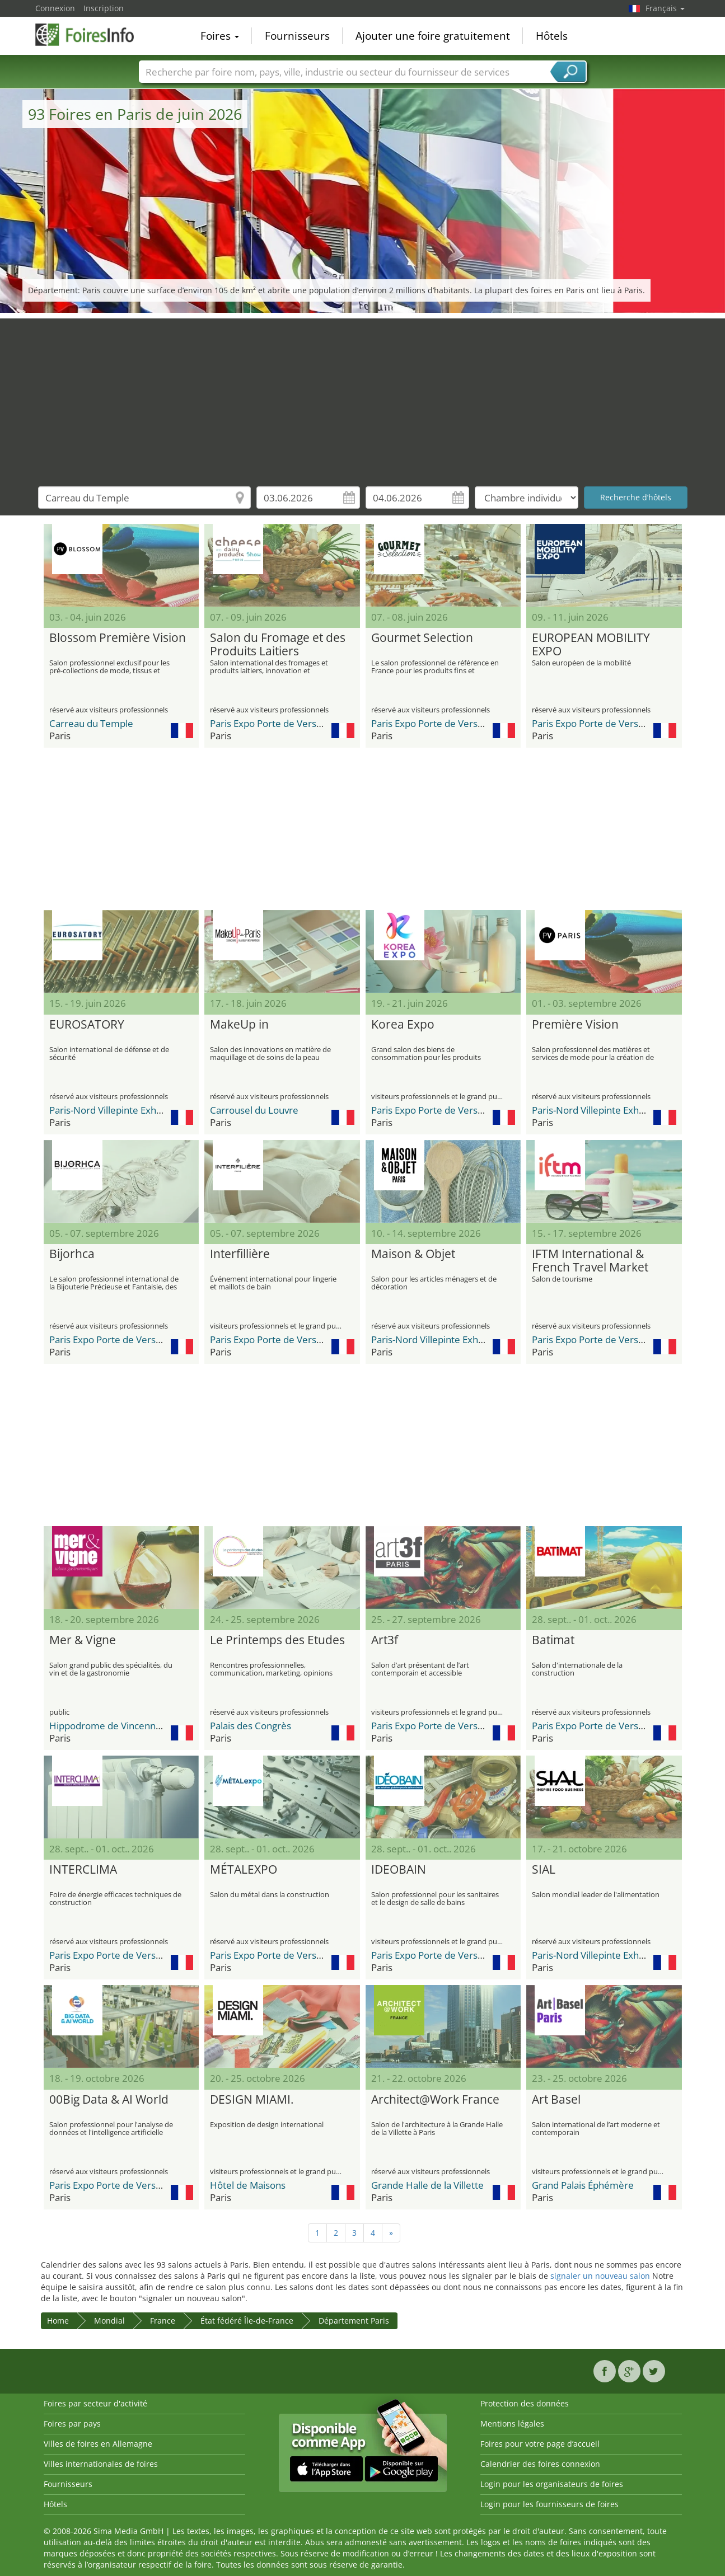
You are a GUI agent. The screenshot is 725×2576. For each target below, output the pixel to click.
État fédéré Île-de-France (246, 2320)
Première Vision (575, 1024)
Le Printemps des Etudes (277, 1640)
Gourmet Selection (422, 638)
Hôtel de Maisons (248, 2185)
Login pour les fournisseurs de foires (549, 2504)
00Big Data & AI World (109, 2099)
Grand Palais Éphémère (583, 2185)
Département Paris (354, 2320)
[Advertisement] (363, 396)
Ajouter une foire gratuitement (433, 36)
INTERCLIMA (83, 1869)
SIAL (543, 1869)
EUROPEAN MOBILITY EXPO (591, 645)
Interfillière (240, 1254)
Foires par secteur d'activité (95, 2403)
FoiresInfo (91, 35)
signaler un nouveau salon (600, 2275)
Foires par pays (72, 2423)
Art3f (384, 1640)
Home (58, 2320)
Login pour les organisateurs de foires (551, 2484)
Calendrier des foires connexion (540, 2463)
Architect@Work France (435, 2099)
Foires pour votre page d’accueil (540, 2443)
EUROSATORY (86, 1024)
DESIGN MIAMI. (252, 2099)
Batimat (553, 1640)
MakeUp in (239, 1024)
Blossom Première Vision (117, 638)
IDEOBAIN (398, 1869)
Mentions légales (512, 2423)
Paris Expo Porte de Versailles (274, 723)
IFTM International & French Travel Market (590, 1261)
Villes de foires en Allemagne (98, 2443)
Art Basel (556, 2099)
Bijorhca (72, 1254)
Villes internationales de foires (101, 2463)
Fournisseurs (297, 36)
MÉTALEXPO (243, 1869)
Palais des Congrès (250, 1725)
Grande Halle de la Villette (427, 2185)
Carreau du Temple (91, 723)
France (162, 2320)
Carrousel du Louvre (254, 1110)
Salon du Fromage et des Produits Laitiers (277, 645)
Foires (219, 36)
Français (665, 8)
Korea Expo (402, 1024)
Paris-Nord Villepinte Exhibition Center (132, 1110)
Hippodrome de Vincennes (107, 1725)
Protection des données (524, 2403)
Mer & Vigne (82, 1640)
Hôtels (552, 36)
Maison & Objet (413, 1254)
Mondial (109, 2320)
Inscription (103, 8)
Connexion (55, 8)
